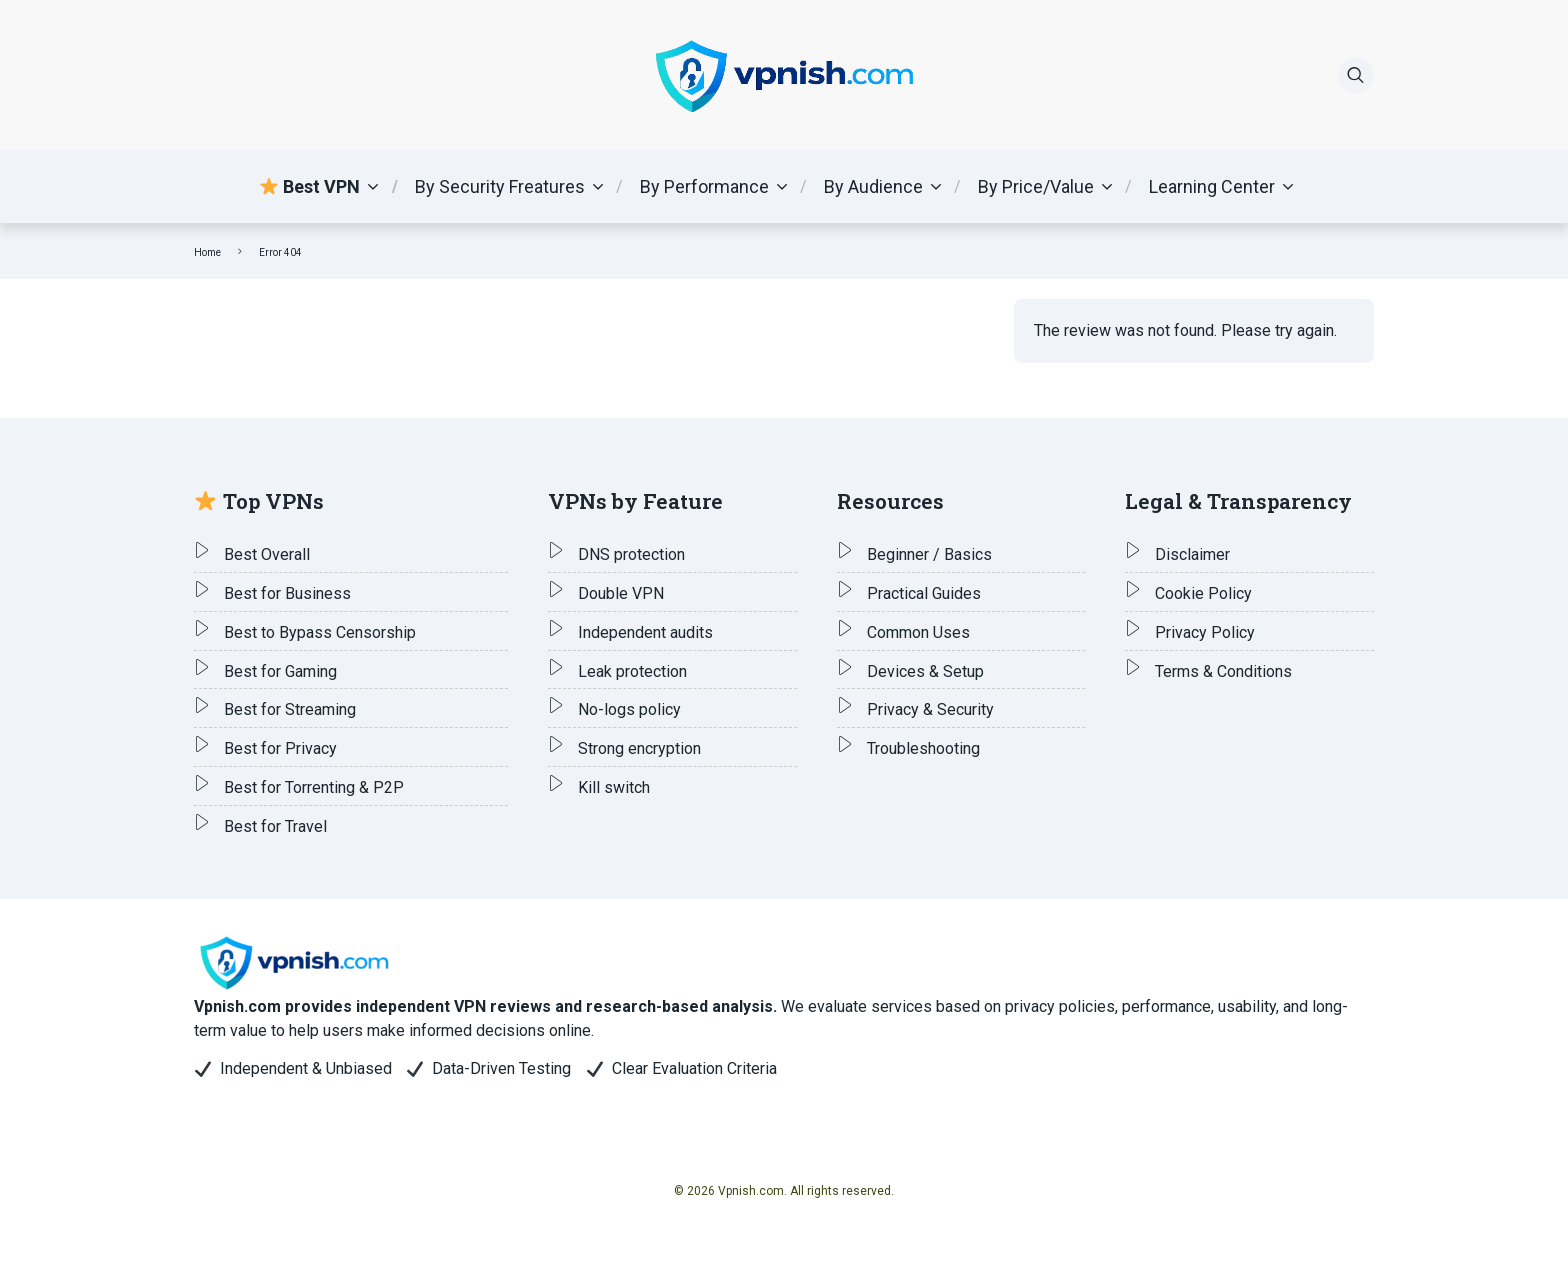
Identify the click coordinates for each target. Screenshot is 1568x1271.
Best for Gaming (280, 671)
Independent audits (645, 632)
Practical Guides (924, 593)
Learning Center (1212, 186)
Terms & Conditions (1223, 671)
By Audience (873, 186)
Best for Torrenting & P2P (314, 787)
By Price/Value (1036, 186)
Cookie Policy (1203, 593)
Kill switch (614, 787)
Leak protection (632, 671)
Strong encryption (639, 748)
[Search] (1356, 75)
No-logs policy (629, 709)
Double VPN (621, 593)
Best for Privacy (280, 748)
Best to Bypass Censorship (320, 632)
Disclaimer (1192, 554)
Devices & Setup (925, 671)
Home (207, 252)
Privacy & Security (930, 709)
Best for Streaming (290, 709)
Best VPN (310, 186)
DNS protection (631, 554)
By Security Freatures (500, 186)
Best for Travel (275, 826)
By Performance (704, 186)
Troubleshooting (923, 748)
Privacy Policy (1205, 632)
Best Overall (267, 554)
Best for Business (287, 593)
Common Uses (918, 632)
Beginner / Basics (929, 554)
